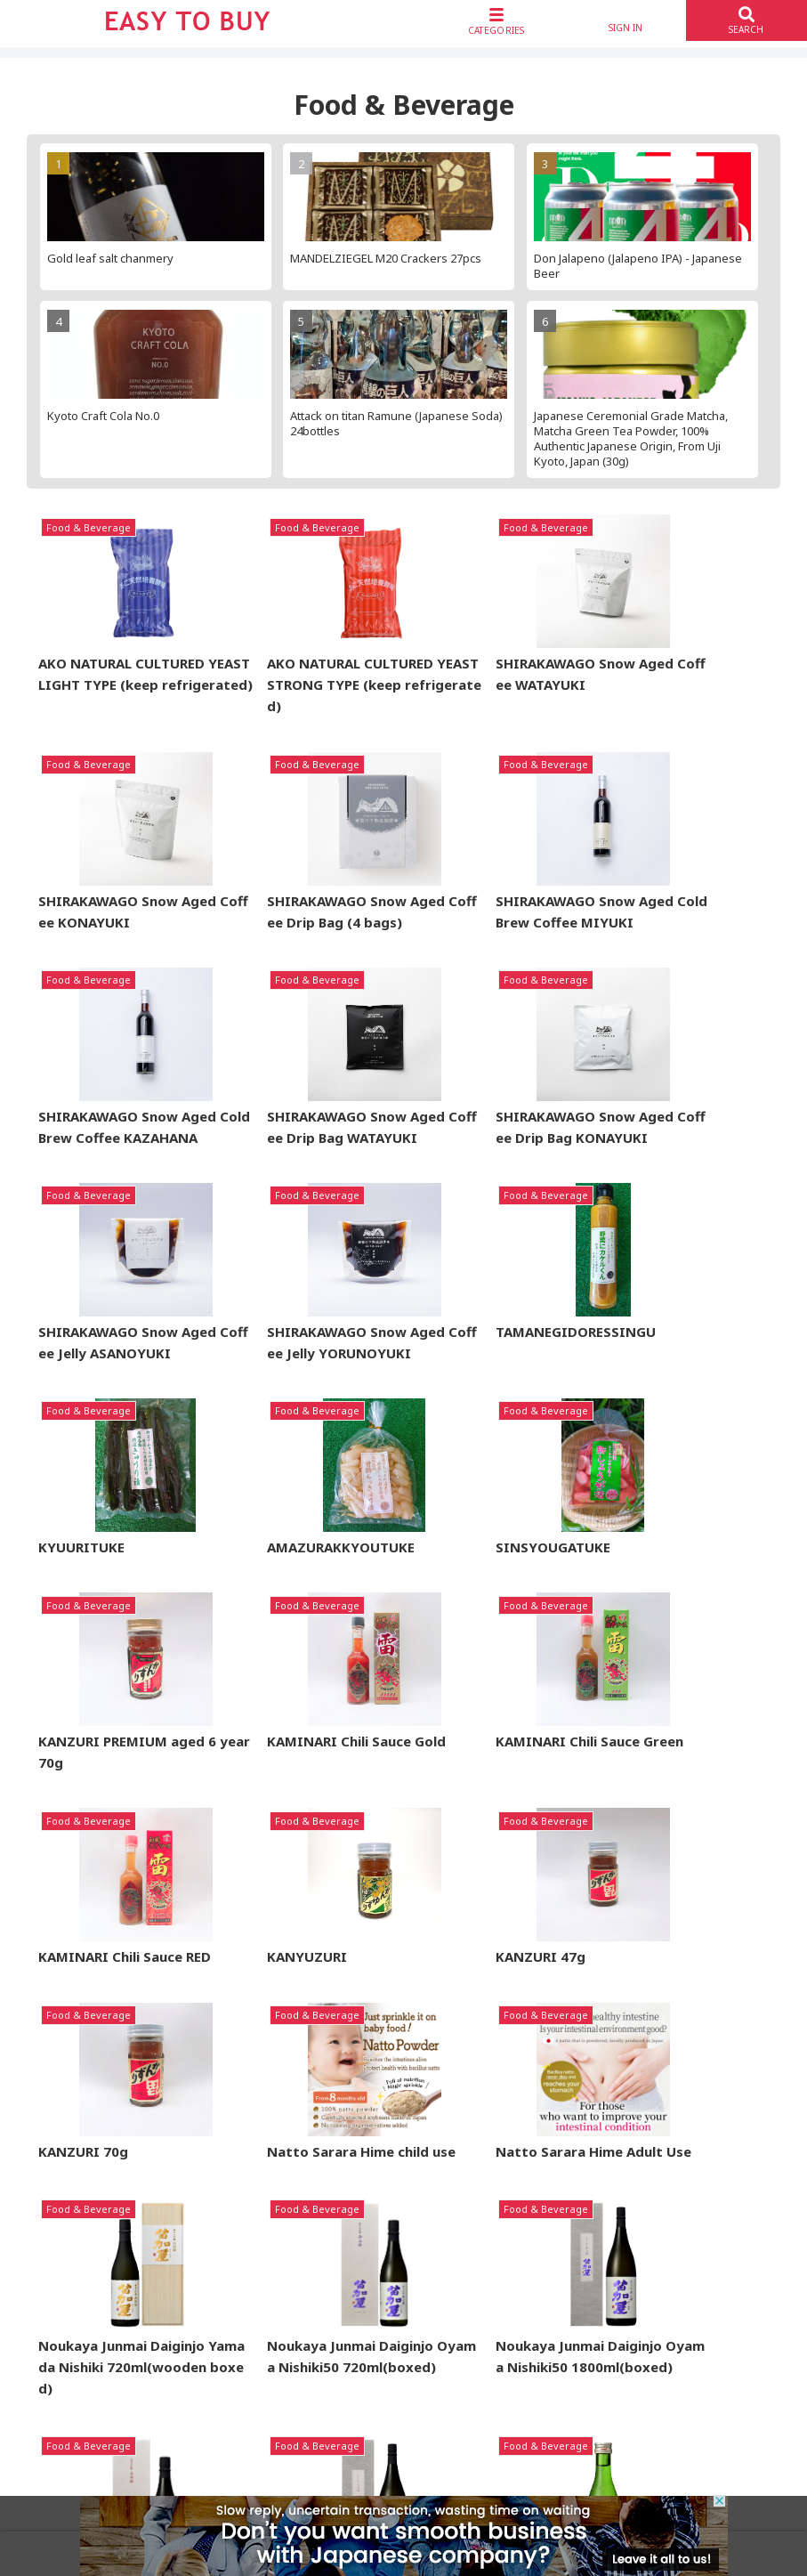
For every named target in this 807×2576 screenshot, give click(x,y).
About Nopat (455, 2247)
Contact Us (656, 2329)
